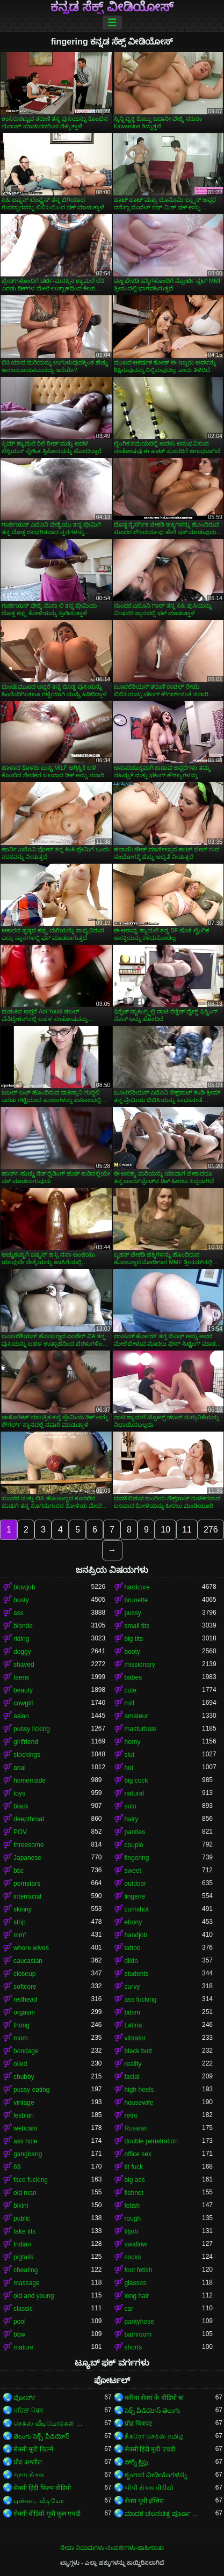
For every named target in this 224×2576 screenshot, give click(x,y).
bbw (19, 2334)
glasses (136, 2283)
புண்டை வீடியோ (38, 2501)
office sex (138, 2154)
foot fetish (139, 2270)
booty (132, 1651)
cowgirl (23, 1703)
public (21, 2218)
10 (165, 1529)
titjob (131, 2231)
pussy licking (31, 1729)
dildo (131, 1961)
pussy (133, 1613)
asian (21, 1716)
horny (133, 1742)
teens (21, 1677)
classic (23, 2308)
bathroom (138, 2334)
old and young (33, 2296)
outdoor (136, 1883)
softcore (25, 1986)
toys (19, 1793)
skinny (22, 1909)
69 (16, 2167)
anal (19, 1767)
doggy (22, 1651)
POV (20, 1832)
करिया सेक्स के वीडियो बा (154, 2398)
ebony (133, 1922)
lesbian (23, 2115)
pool (19, 2321)
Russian (136, 2128)
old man (25, 2192)
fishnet (134, 2192)
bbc (18, 1870)
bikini (20, 2205)
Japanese (27, 1858)
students (137, 1973)
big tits (134, 1639)
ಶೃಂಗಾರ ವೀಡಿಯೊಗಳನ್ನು (156, 2475)
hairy (132, 1819)
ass (18, 1613)
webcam (25, 2128)
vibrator (135, 2038)
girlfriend (25, 1742)
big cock (136, 1780)
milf (130, 1703)
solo (130, 1806)
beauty (23, 1690)
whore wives (31, 1948)
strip (19, 1922)
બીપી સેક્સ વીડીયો (149, 2488)
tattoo (133, 1948)
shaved (23, 1664)
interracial (27, 1896)
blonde (23, 1626)
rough (133, 2218)
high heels (139, 2089)
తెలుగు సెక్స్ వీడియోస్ (41, 2436)
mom (20, 2038)
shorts (133, 2347)
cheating (25, 2270)
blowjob (24, 1587)
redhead (25, 1999)
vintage (23, 2102)
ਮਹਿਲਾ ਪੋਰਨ (28, 2410)
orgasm (24, 2012)
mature (23, 2347)
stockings (26, 1754)
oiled (20, 2064)
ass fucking (141, 1999)
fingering (137, 1858)
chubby (23, 2077)
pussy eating (31, 2089)
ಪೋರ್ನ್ (24, 2398)
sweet (133, 1870)
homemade (29, 1780)
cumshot (137, 1909)
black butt (138, 2051)
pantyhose (139, 2321)
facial (132, 2077)
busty (21, 1600)
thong (21, 2025)
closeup (24, 1973)
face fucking (30, 2180)
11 (187, 1529)
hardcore (137, 1587)
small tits (137, 1626)
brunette (136, 1600)
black (20, 1806)
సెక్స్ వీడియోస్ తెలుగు (152, 2410)
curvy (132, 1986)
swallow (136, 2244)
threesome (28, 1845)
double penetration (151, 2141)
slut (130, 1754)
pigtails (23, 2257)
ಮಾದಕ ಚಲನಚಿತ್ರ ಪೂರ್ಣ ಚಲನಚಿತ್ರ (164, 2513)
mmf (19, 1935)
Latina (133, 2025)
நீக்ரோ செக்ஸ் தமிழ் (154, 2436)
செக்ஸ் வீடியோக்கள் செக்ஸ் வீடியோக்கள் (52, 2423)
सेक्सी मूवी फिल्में (33, 2449)
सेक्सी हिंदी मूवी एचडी (150, 2449)
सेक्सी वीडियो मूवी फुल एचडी (47, 2513)
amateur (136, 1716)
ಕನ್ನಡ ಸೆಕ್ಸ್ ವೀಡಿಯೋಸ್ (111, 7)
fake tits (24, 2231)
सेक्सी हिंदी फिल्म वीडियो (42, 2488)
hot (129, 1767)
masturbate (141, 1729)
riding (21, 1639)
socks (133, 2257)
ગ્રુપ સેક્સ (28, 2475)
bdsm (132, 2012)
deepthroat (28, 1819)
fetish (132, 2205)
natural (134, 1793)
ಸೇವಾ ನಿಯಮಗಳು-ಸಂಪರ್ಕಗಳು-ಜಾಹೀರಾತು (111, 2547)
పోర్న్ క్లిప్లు (136, 2462)
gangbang (27, 2154)
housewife (139, 2102)
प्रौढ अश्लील (27, 2462)
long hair (137, 2296)
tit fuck (134, 2167)
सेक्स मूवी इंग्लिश (144, 2501)
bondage (26, 2051)
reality (133, 2064)
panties (135, 1832)
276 (211, 1529)
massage (26, 2283)
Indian (22, 2244)
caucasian (27, 1961)
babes (133, 1677)
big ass (135, 2180)
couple (134, 1845)
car (129, 2308)
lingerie (135, 1896)
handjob (136, 1935)
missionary (140, 1664)
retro (131, 2115)
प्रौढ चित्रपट (138, 2423)
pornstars (26, 1883)
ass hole (25, 2141)
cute (131, 1690)
